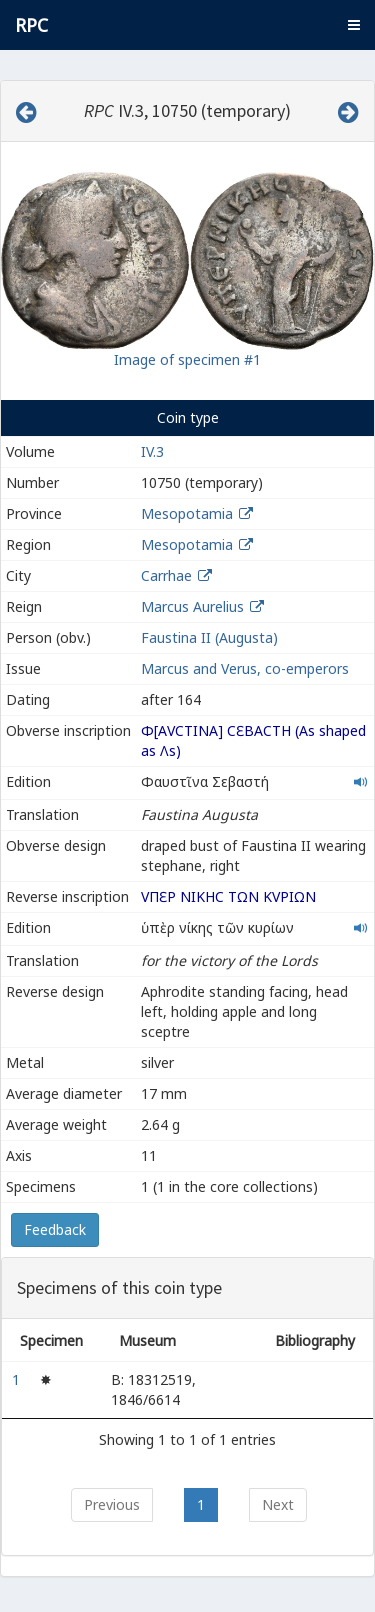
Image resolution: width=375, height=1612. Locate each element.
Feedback (55, 1229)
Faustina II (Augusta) (209, 637)
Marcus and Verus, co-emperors (245, 668)
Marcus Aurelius (192, 606)
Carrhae (166, 575)
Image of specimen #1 (187, 359)
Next (278, 1504)
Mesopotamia (187, 513)
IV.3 (152, 451)
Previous (112, 1504)
